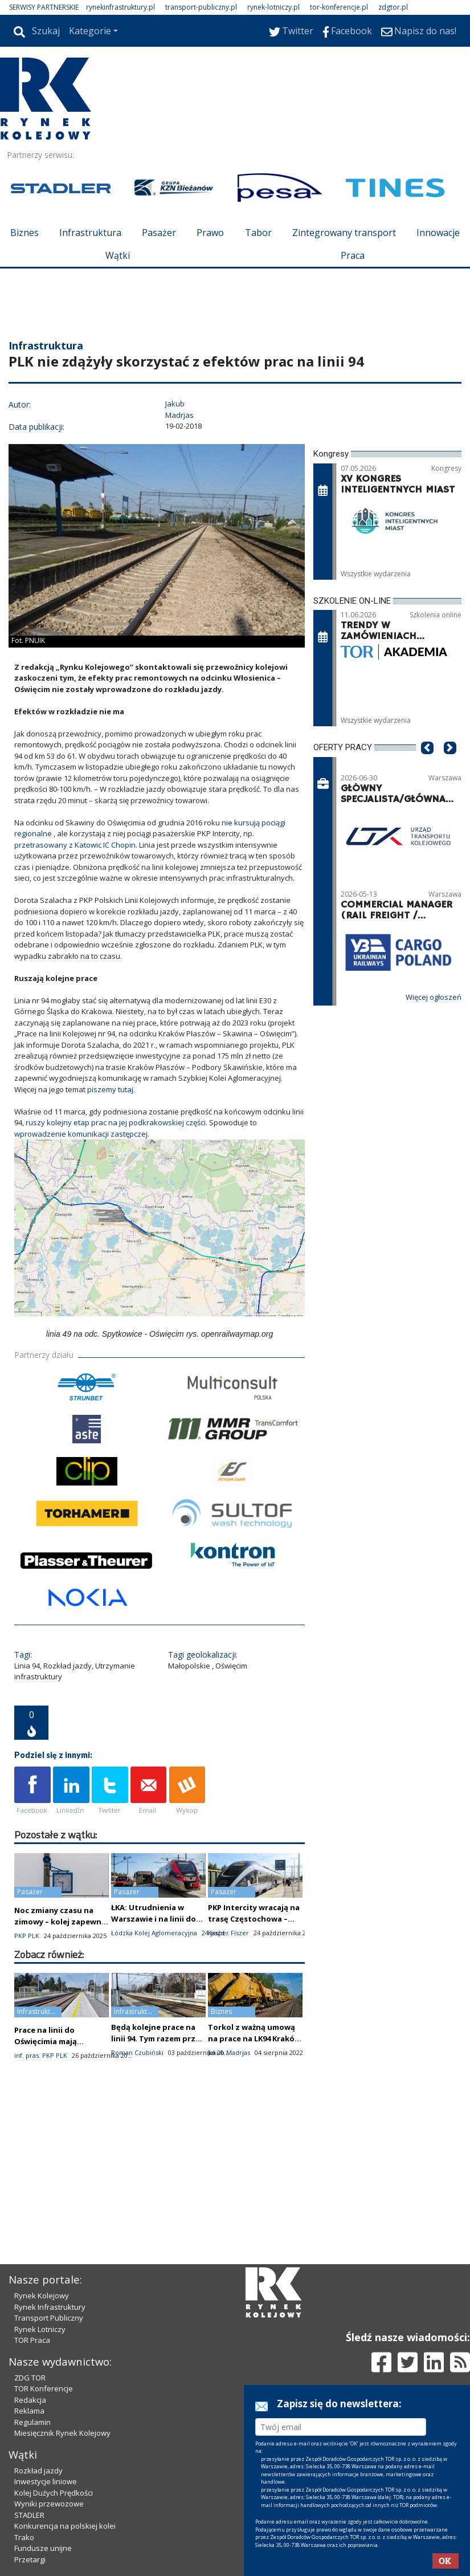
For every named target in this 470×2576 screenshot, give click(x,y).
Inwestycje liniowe (45, 2481)
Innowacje (438, 232)
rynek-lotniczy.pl (273, 7)
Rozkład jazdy (38, 2470)
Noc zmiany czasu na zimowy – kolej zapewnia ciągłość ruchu (61, 1921)
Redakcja (30, 2400)
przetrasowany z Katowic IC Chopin (75, 845)
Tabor (258, 232)
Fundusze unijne (43, 2548)
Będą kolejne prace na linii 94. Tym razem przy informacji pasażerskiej (155, 2038)
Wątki (117, 255)
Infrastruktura (90, 232)
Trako (24, 2537)
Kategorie (90, 31)
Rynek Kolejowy (41, 2295)
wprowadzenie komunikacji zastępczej (81, 1134)
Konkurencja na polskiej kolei (65, 2526)
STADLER (29, 2515)
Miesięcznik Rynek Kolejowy (62, 2433)
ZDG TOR (30, 2377)
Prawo (210, 232)
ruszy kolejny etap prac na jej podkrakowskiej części (116, 1122)
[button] (427, 765)
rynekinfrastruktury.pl (120, 7)
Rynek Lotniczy (40, 2329)
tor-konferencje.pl (339, 7)
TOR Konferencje (43, 2388)
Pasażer (159, 232)
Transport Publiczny (48, 2318)
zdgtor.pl (393, 7)
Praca (353, 255)
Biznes (24, 232)
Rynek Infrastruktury (49, 2307)
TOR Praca (32, 2340)
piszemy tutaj (110, 1089)
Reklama (29, 2411)
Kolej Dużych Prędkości (53, 2493)
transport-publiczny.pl (201, 7)
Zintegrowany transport (344, 232)
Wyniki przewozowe (49, 2503)
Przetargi (30, 2559)
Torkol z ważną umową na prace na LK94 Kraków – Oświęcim (254, 2038)
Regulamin (32, 2422)
